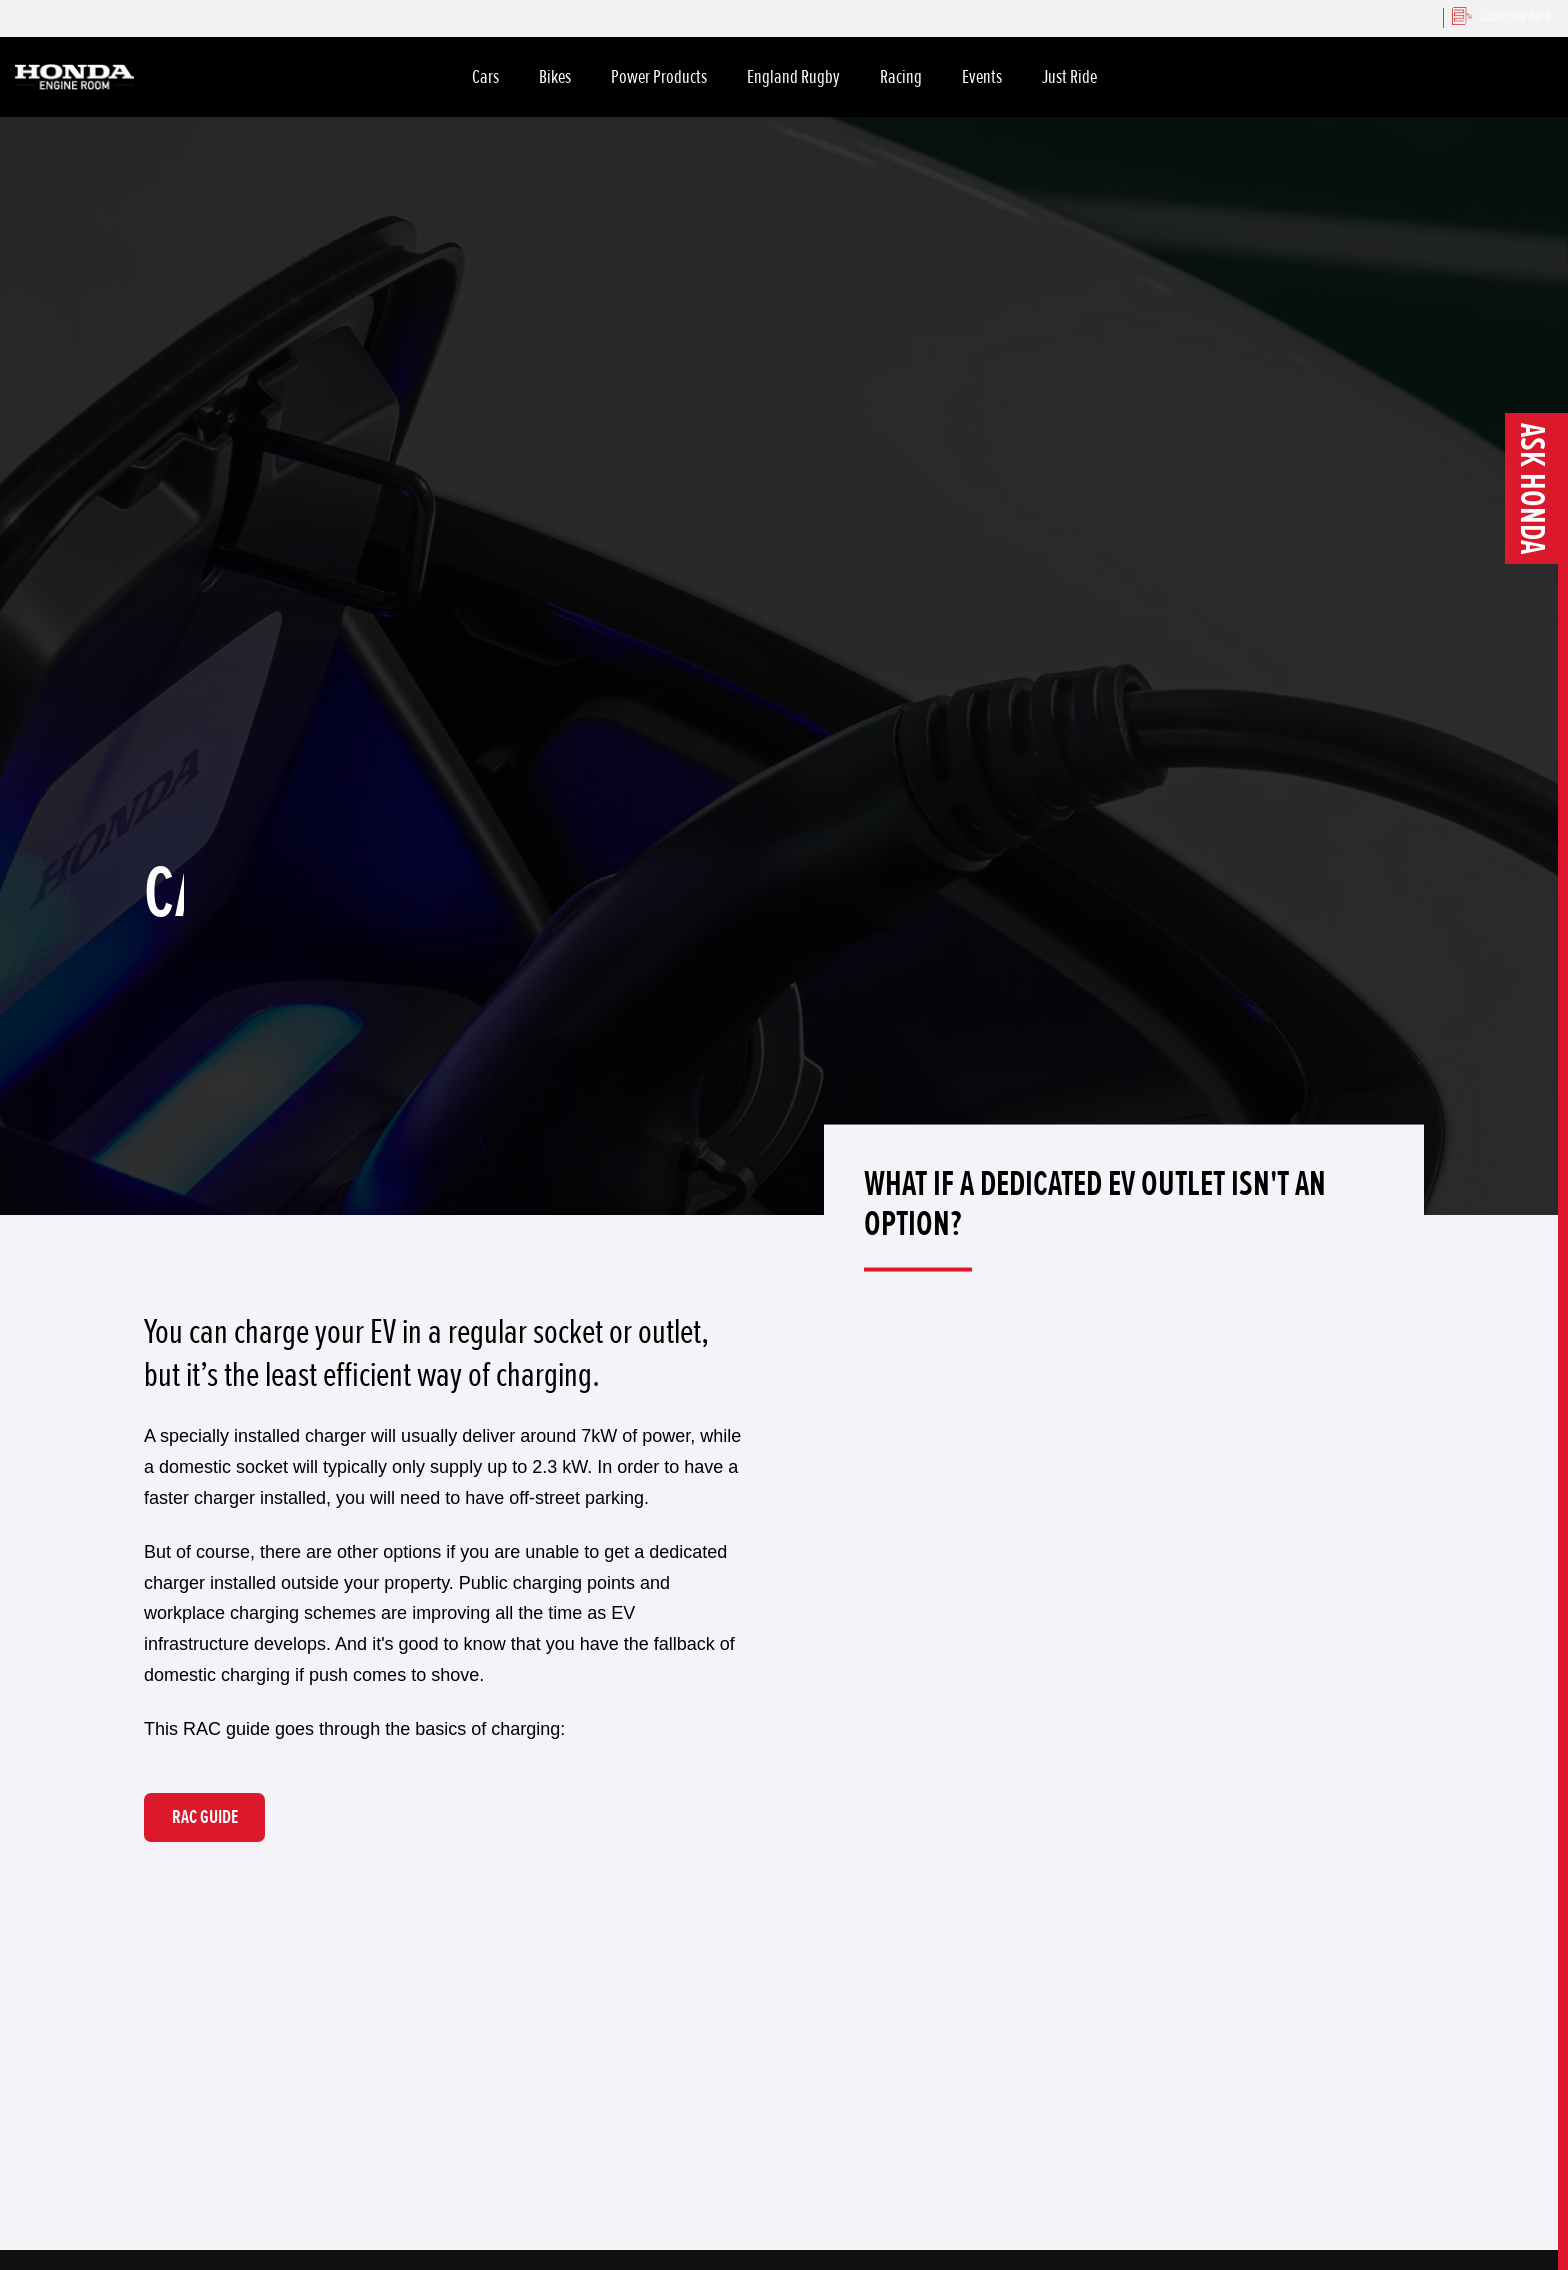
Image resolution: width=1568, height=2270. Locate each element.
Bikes (555, 77)
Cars (485, 77)
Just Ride (1069, 77)
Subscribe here (1501, 16)
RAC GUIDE (205, 1817)
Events (982, 77)
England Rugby (793, 77)
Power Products (659, 77)
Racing (901, 77)
